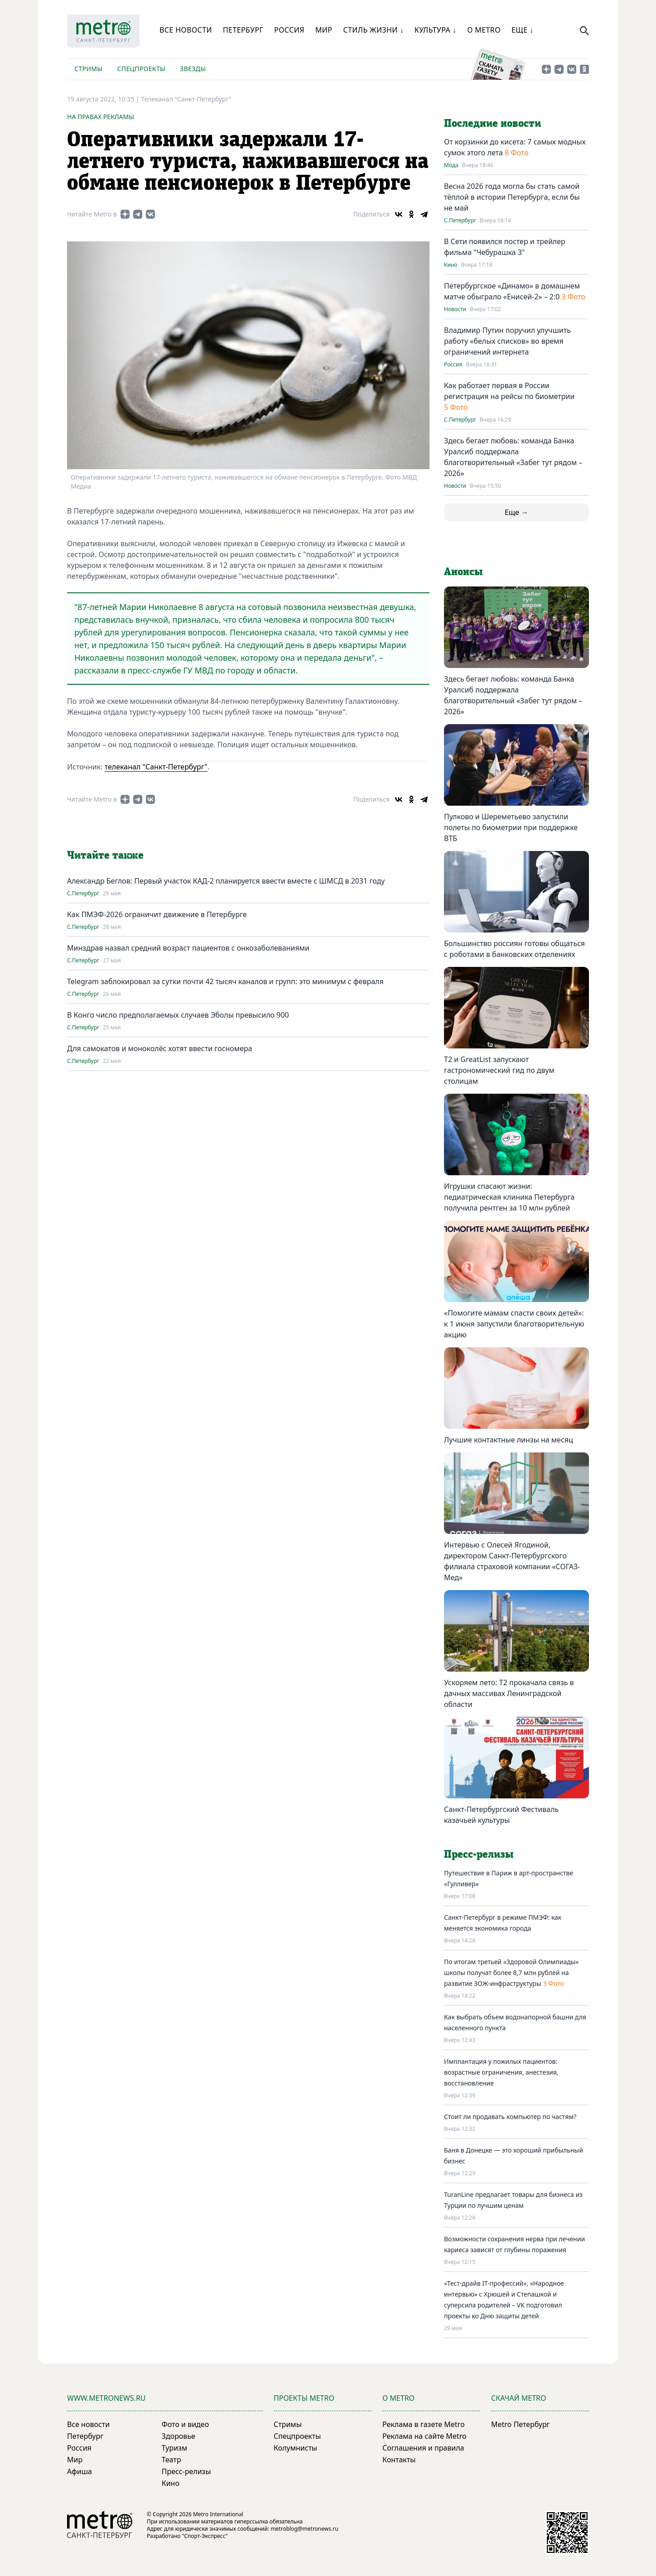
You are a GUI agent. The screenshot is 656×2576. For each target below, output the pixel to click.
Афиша (79, 2471)
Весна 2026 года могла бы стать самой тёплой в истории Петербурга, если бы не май (512, 197)
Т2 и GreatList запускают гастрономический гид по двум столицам (499, 1070)
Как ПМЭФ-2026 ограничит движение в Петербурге (157, 914)
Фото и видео (185, 2424)
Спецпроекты (141, 68)
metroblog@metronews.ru (304, 2529)
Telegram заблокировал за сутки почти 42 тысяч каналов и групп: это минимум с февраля (225, 981)
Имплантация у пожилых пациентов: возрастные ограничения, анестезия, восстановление (501, 2072)
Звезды (193, 68)
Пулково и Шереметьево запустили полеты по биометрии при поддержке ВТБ (511, 827)
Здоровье (178, 2436)
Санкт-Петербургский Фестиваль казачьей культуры (501, 1814)
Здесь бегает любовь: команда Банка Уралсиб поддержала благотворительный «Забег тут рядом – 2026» (513, 695)
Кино (450, 265)
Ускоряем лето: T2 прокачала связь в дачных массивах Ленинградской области (509, 1693)
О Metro (484, 30)
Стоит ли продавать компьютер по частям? (510, 2116)
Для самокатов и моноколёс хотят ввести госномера (159, 1048)
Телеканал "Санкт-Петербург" (186, 99)
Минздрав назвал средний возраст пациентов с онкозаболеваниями (188, 948)
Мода (451, 165)
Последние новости (492, 123)
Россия (289, 30)
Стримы (88, 68)
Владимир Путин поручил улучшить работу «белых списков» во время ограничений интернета (507, 341)
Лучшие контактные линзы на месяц (508, 1440)
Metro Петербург (520, 2424)
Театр (171, 2460)
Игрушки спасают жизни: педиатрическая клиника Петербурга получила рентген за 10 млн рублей (509, 1197)
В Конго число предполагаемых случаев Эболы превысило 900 (178, 1015)
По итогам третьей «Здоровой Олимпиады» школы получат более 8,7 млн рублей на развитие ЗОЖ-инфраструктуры (511, 1972)
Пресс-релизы (186, 2471)
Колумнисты (295, 2448)
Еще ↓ (522, 30)
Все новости (185, 30)
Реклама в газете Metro (423, 2424)
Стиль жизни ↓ (373, 30)
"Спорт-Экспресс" (205, 2536)
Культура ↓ (435, 30)
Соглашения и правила (423, 2448)
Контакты (398, 2460)
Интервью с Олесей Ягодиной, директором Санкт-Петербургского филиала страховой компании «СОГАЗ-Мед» (512, 1561)
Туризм (174, 2448)
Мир (324, 30)
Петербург (243, 30)
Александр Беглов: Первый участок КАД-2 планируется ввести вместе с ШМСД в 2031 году (226, 881)
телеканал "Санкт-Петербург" (156, 767)
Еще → (516, 512)
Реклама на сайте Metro (424, 2436)
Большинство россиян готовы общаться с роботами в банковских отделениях (514, 948)
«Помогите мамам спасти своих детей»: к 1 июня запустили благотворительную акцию (514, 1324)
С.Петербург (83, 893)
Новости (455, 309)
